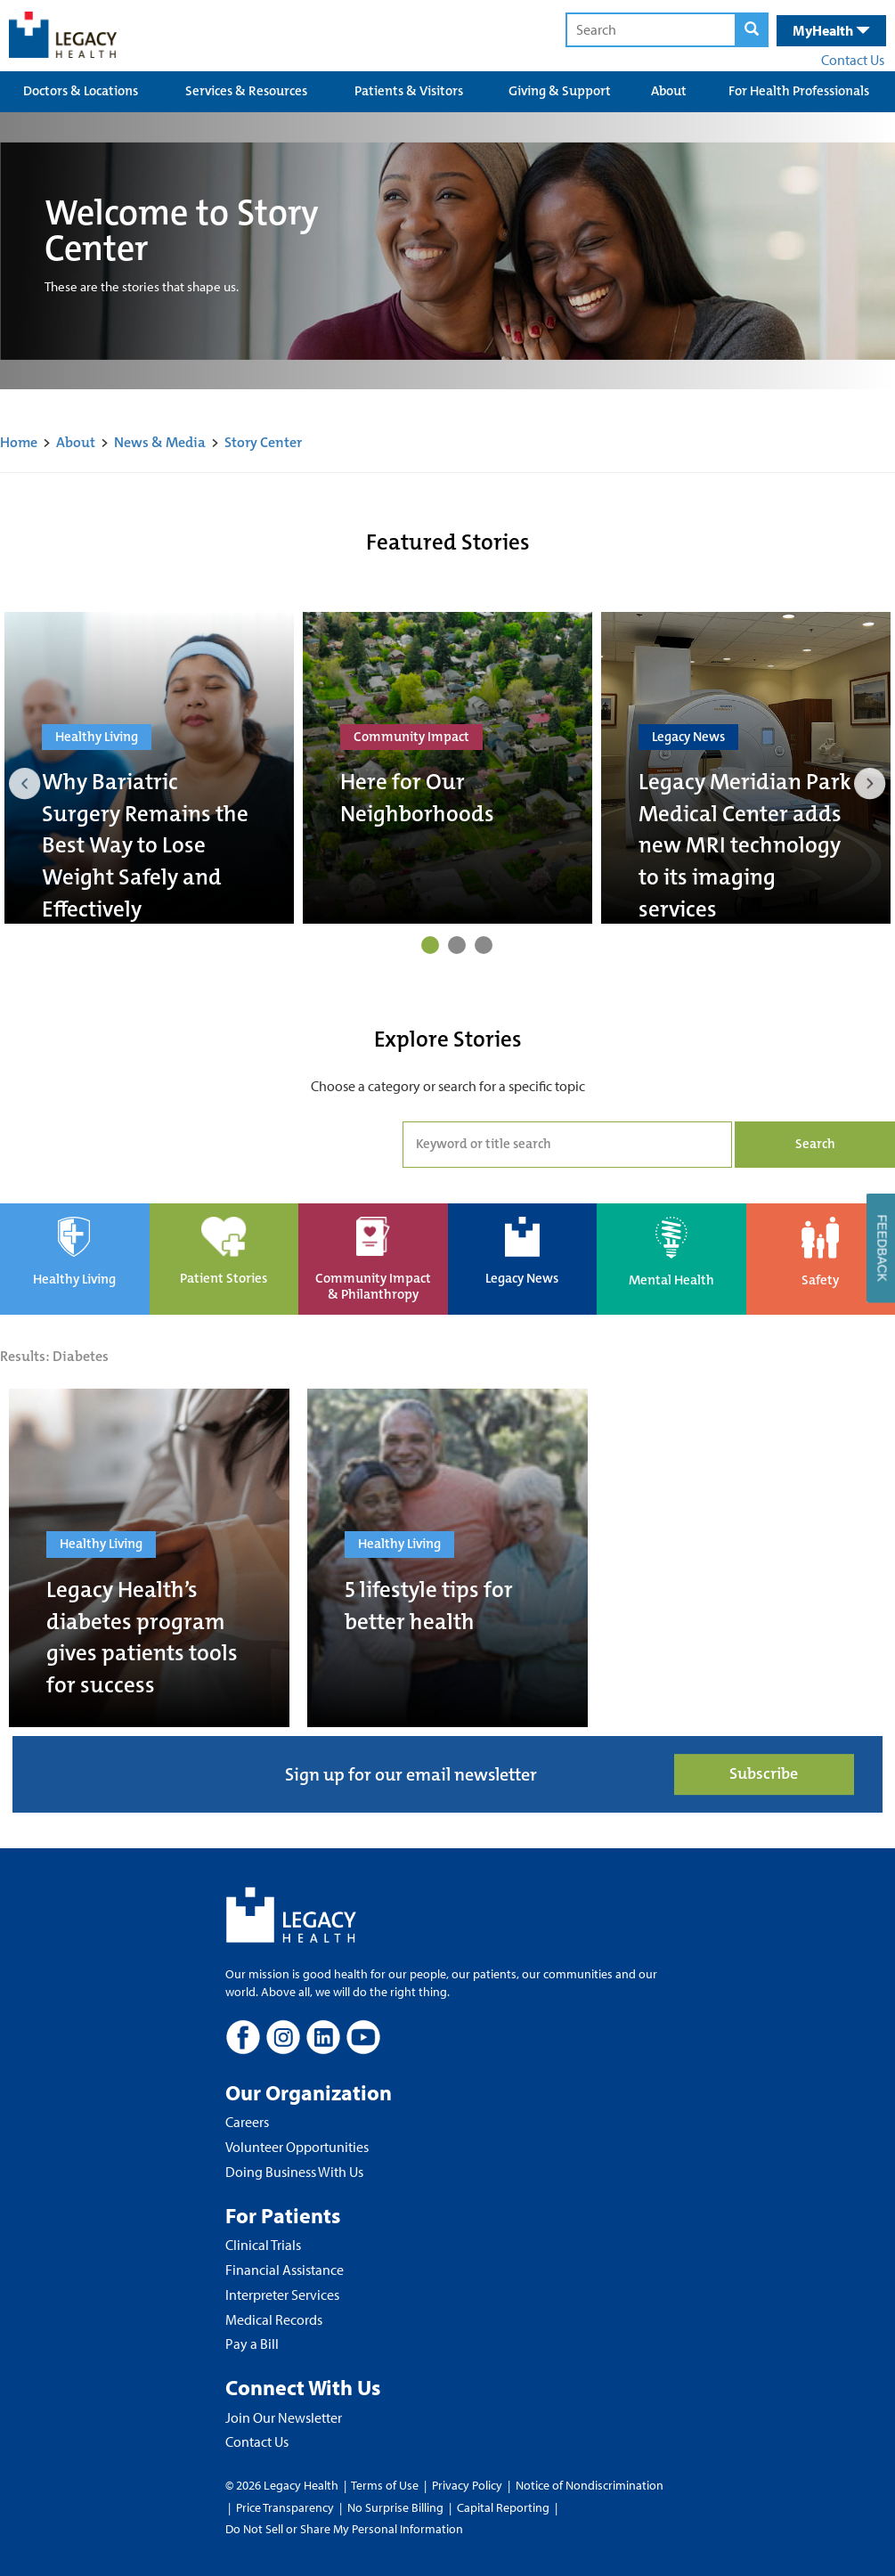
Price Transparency (285, 2507)
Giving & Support (560, 91)
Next (870, 784)
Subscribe (763, 1774)
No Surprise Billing (395, 2507)
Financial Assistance (284, 2269)
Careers (247, 2122)
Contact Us (852, 60)
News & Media (160, 442)
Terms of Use (386, 2485)
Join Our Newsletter (283, 2417)
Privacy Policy (467, 2485)
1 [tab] (430, 945)
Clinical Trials (263, 2245)
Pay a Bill (252, 2343)
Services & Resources (246, 91)
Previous (25, 784)
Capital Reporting (503, 2507)
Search (815, 1144)
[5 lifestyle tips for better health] (447, 1558)
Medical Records (273, 2319)
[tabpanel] (149, 767)
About (669, 91)
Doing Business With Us (294, 2172)
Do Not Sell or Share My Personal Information (344, 2529)
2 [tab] (457, 945)
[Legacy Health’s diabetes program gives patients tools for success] (149, 1558)
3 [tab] (483, 945)
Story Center (263, 442)
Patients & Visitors (408, 91)
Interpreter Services (282, 2294)
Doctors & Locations (80, 91)
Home (18, 442)
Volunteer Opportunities (297, 2147)
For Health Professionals (798, 91)
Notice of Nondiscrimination (589, 2485)
